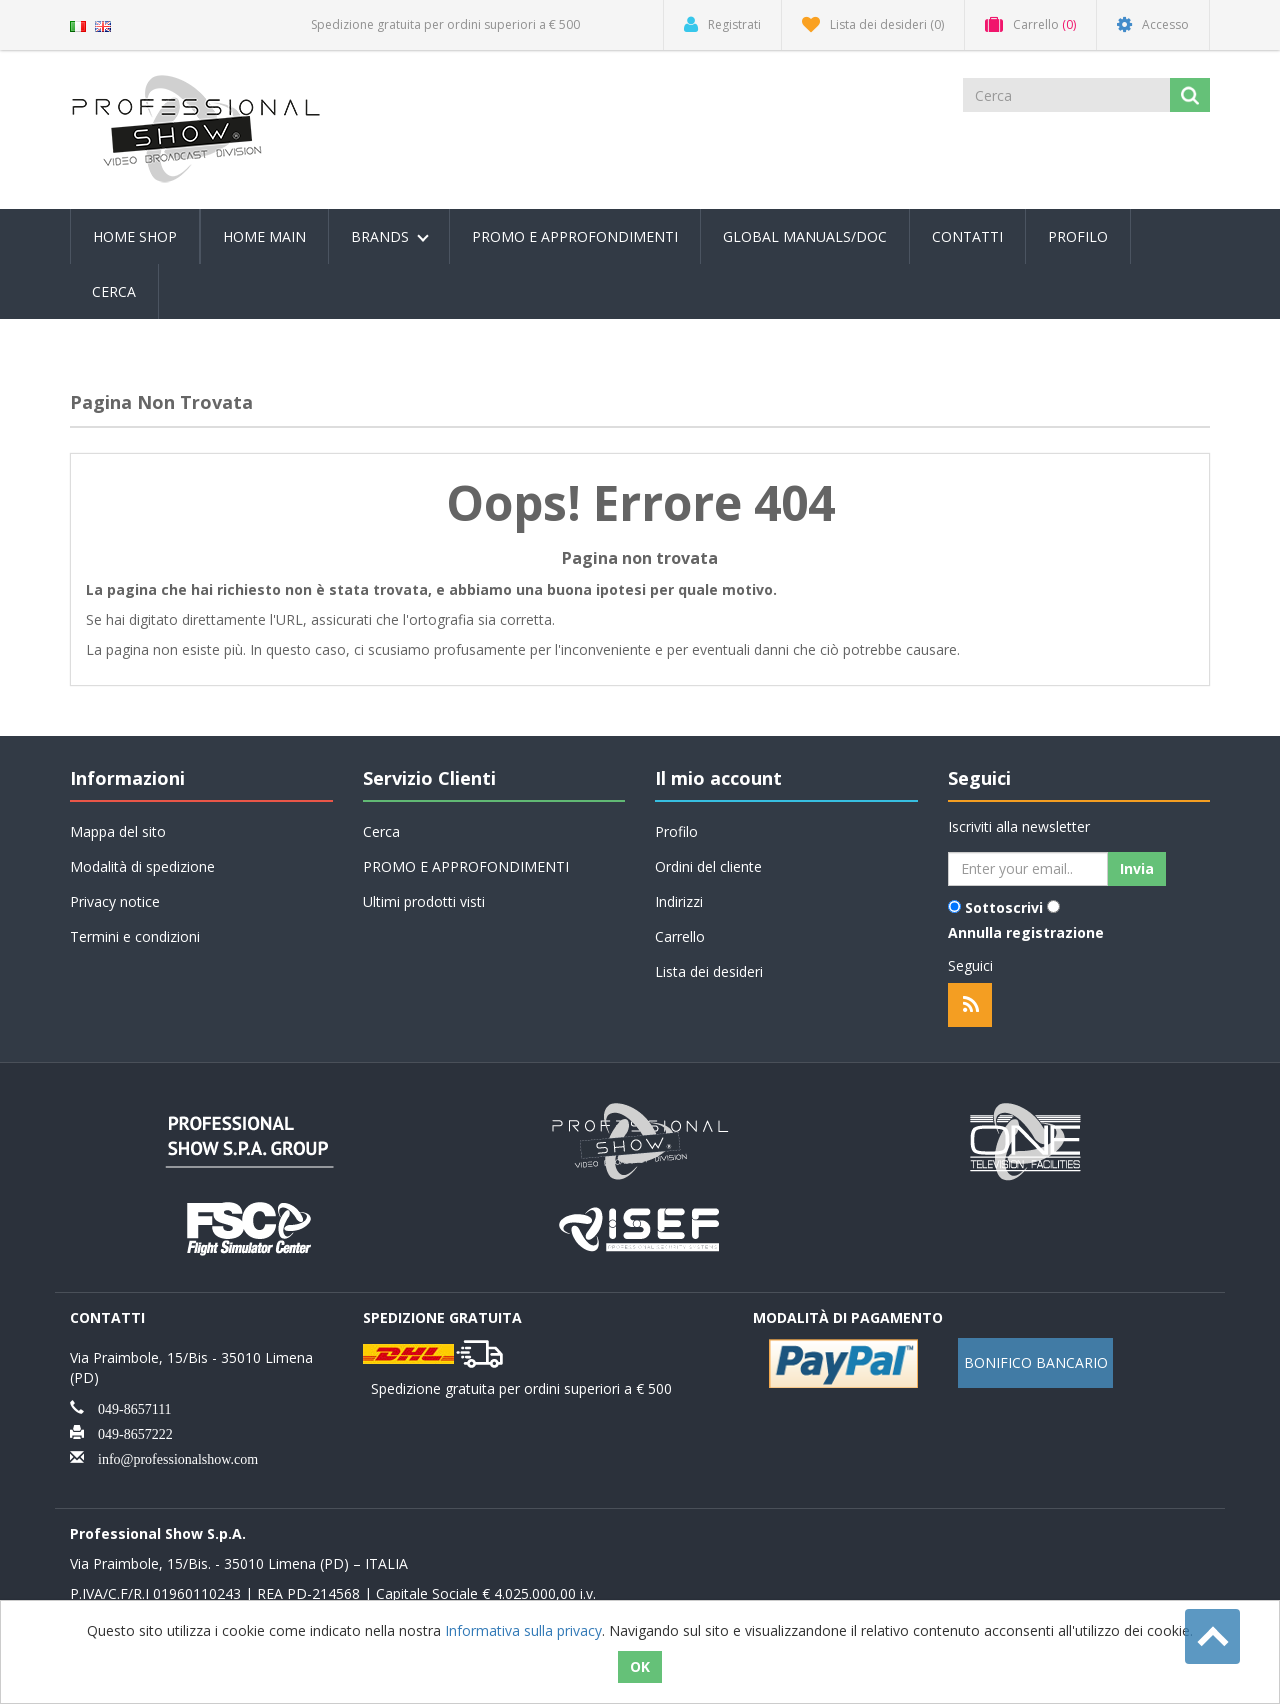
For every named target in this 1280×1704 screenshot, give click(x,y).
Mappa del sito (118, 831)
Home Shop (135, 236)
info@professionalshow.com (171, 1457)
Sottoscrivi (1004, 907)
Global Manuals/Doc (805, 236)
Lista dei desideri (709, 971)
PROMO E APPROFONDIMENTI (575, 236)
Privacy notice (115, 901)
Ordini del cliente (708, 866)
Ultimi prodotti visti (424, 901)
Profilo (1078, 236)
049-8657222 (128, 1432)
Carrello (680, 936)
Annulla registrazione (1026, 932)
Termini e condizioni (135, 936)
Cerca (114, 291)
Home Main (264, 236)
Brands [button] (390, 236)
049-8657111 (128, 1407)
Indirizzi (679, 901)
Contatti (967, 236)
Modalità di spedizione (142, 866)
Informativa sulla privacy (523, 1630)
